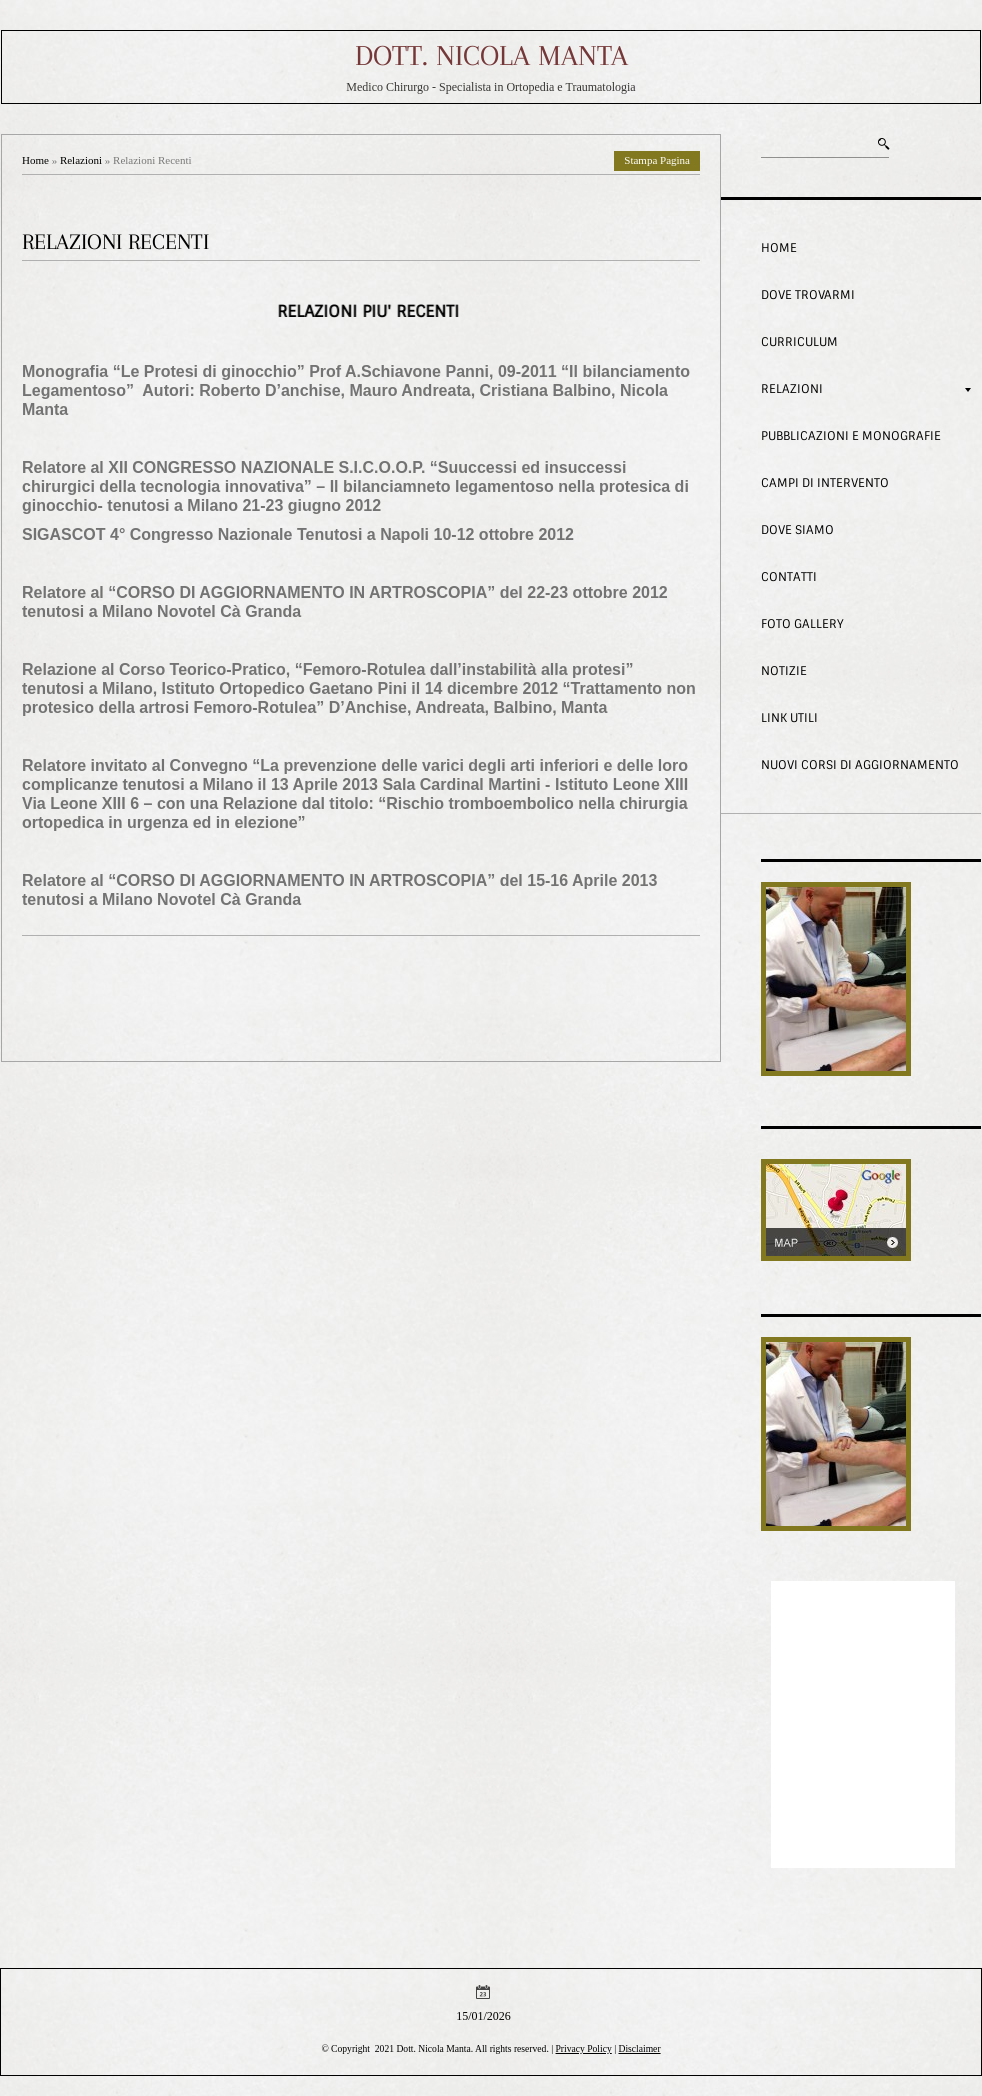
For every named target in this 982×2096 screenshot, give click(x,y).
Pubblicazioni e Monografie (851, 436)
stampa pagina (657, 160)
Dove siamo (797, 530)
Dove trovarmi (808, 295)
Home (35, 160)
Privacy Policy (584, 2048)
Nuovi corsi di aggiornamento (860, 765)
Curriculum (799, 342)
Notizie (784, 671)
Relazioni (81, 160)
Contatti (789, 577)
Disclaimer (639, 2048)
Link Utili (789, 718)
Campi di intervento (825, 483)
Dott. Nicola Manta (491, 55)
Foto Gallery (802, 624)
